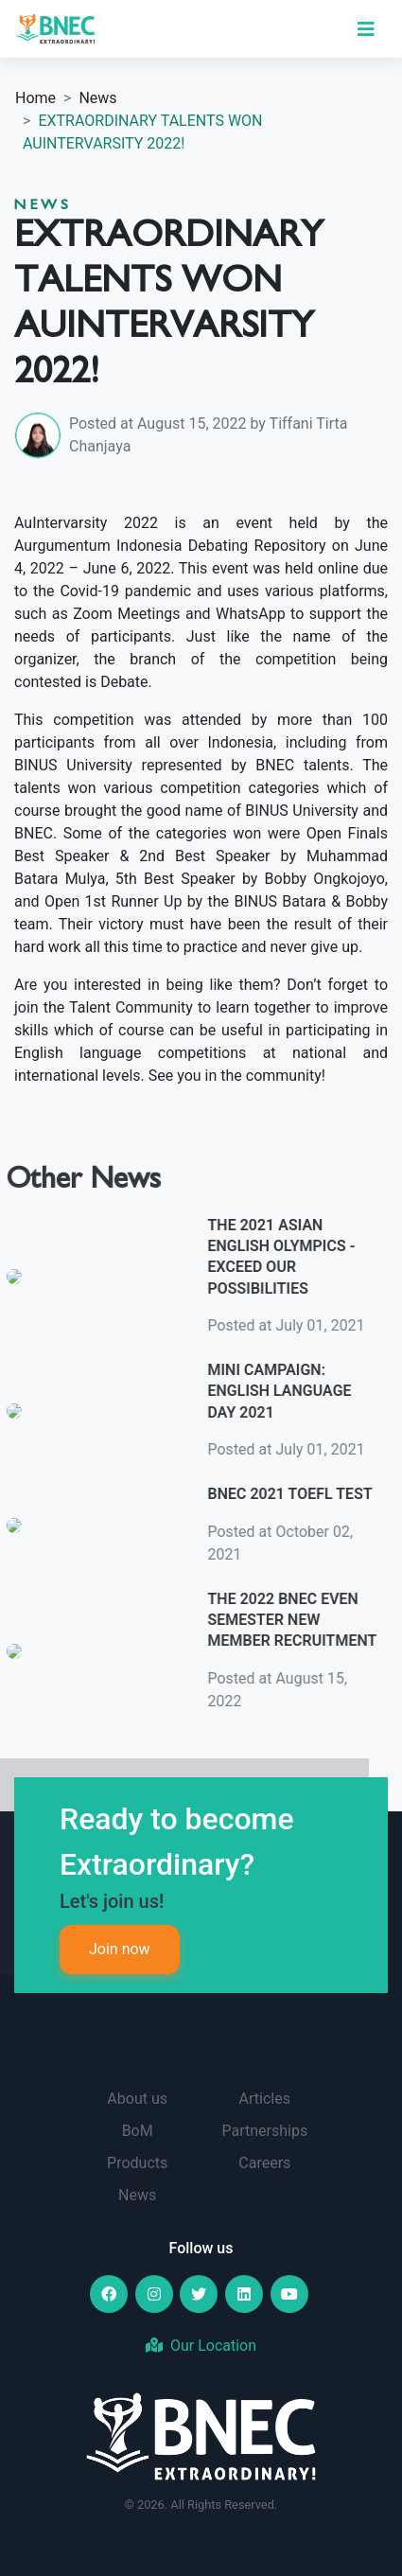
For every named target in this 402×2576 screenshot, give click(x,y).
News (97, 98)
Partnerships (264, 2131)
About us (137, 2099)
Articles (264, 2099)
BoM (137, 2131)
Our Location (201, 2346)
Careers (264, 2163)
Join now (119, 1949)
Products (137, 2163)
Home (35, 98)
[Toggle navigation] (366, 29)
